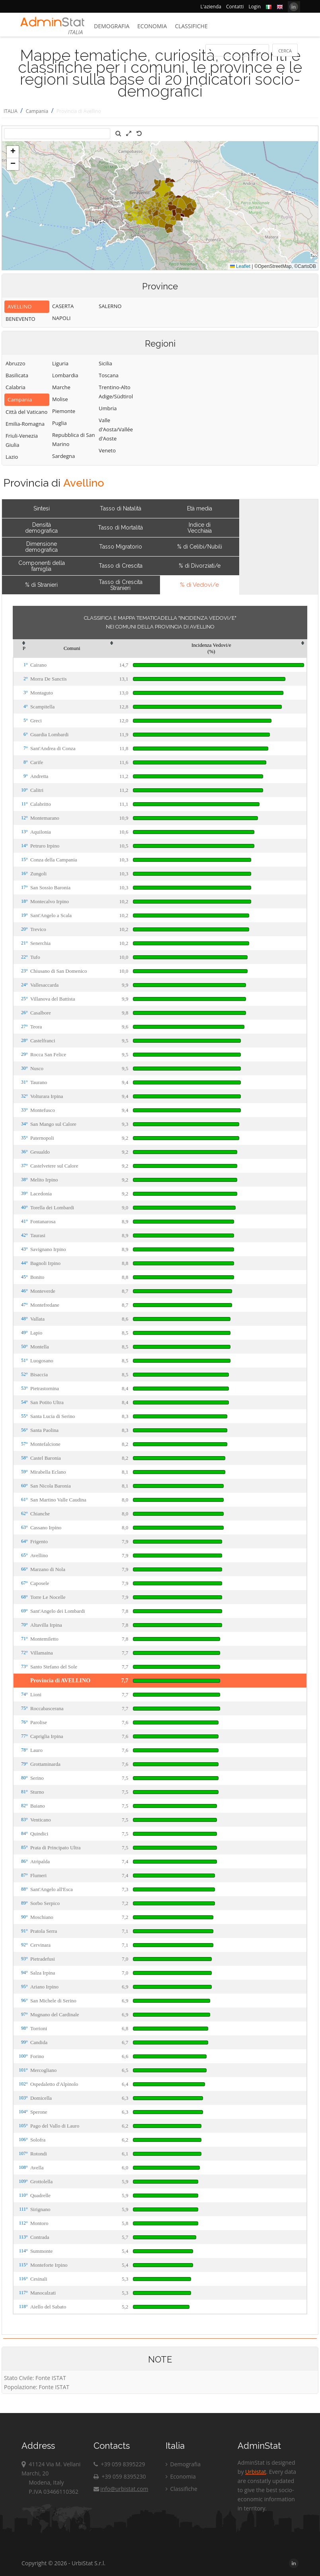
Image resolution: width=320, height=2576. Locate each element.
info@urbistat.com (121, 2489)
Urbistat (255, 2471)
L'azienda (211, 6)
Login (255, 6)
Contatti (235, 6)
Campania (37, 111)
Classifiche (191, 26)
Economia (152, 26)
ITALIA (11, 111)
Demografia (111, 26)
